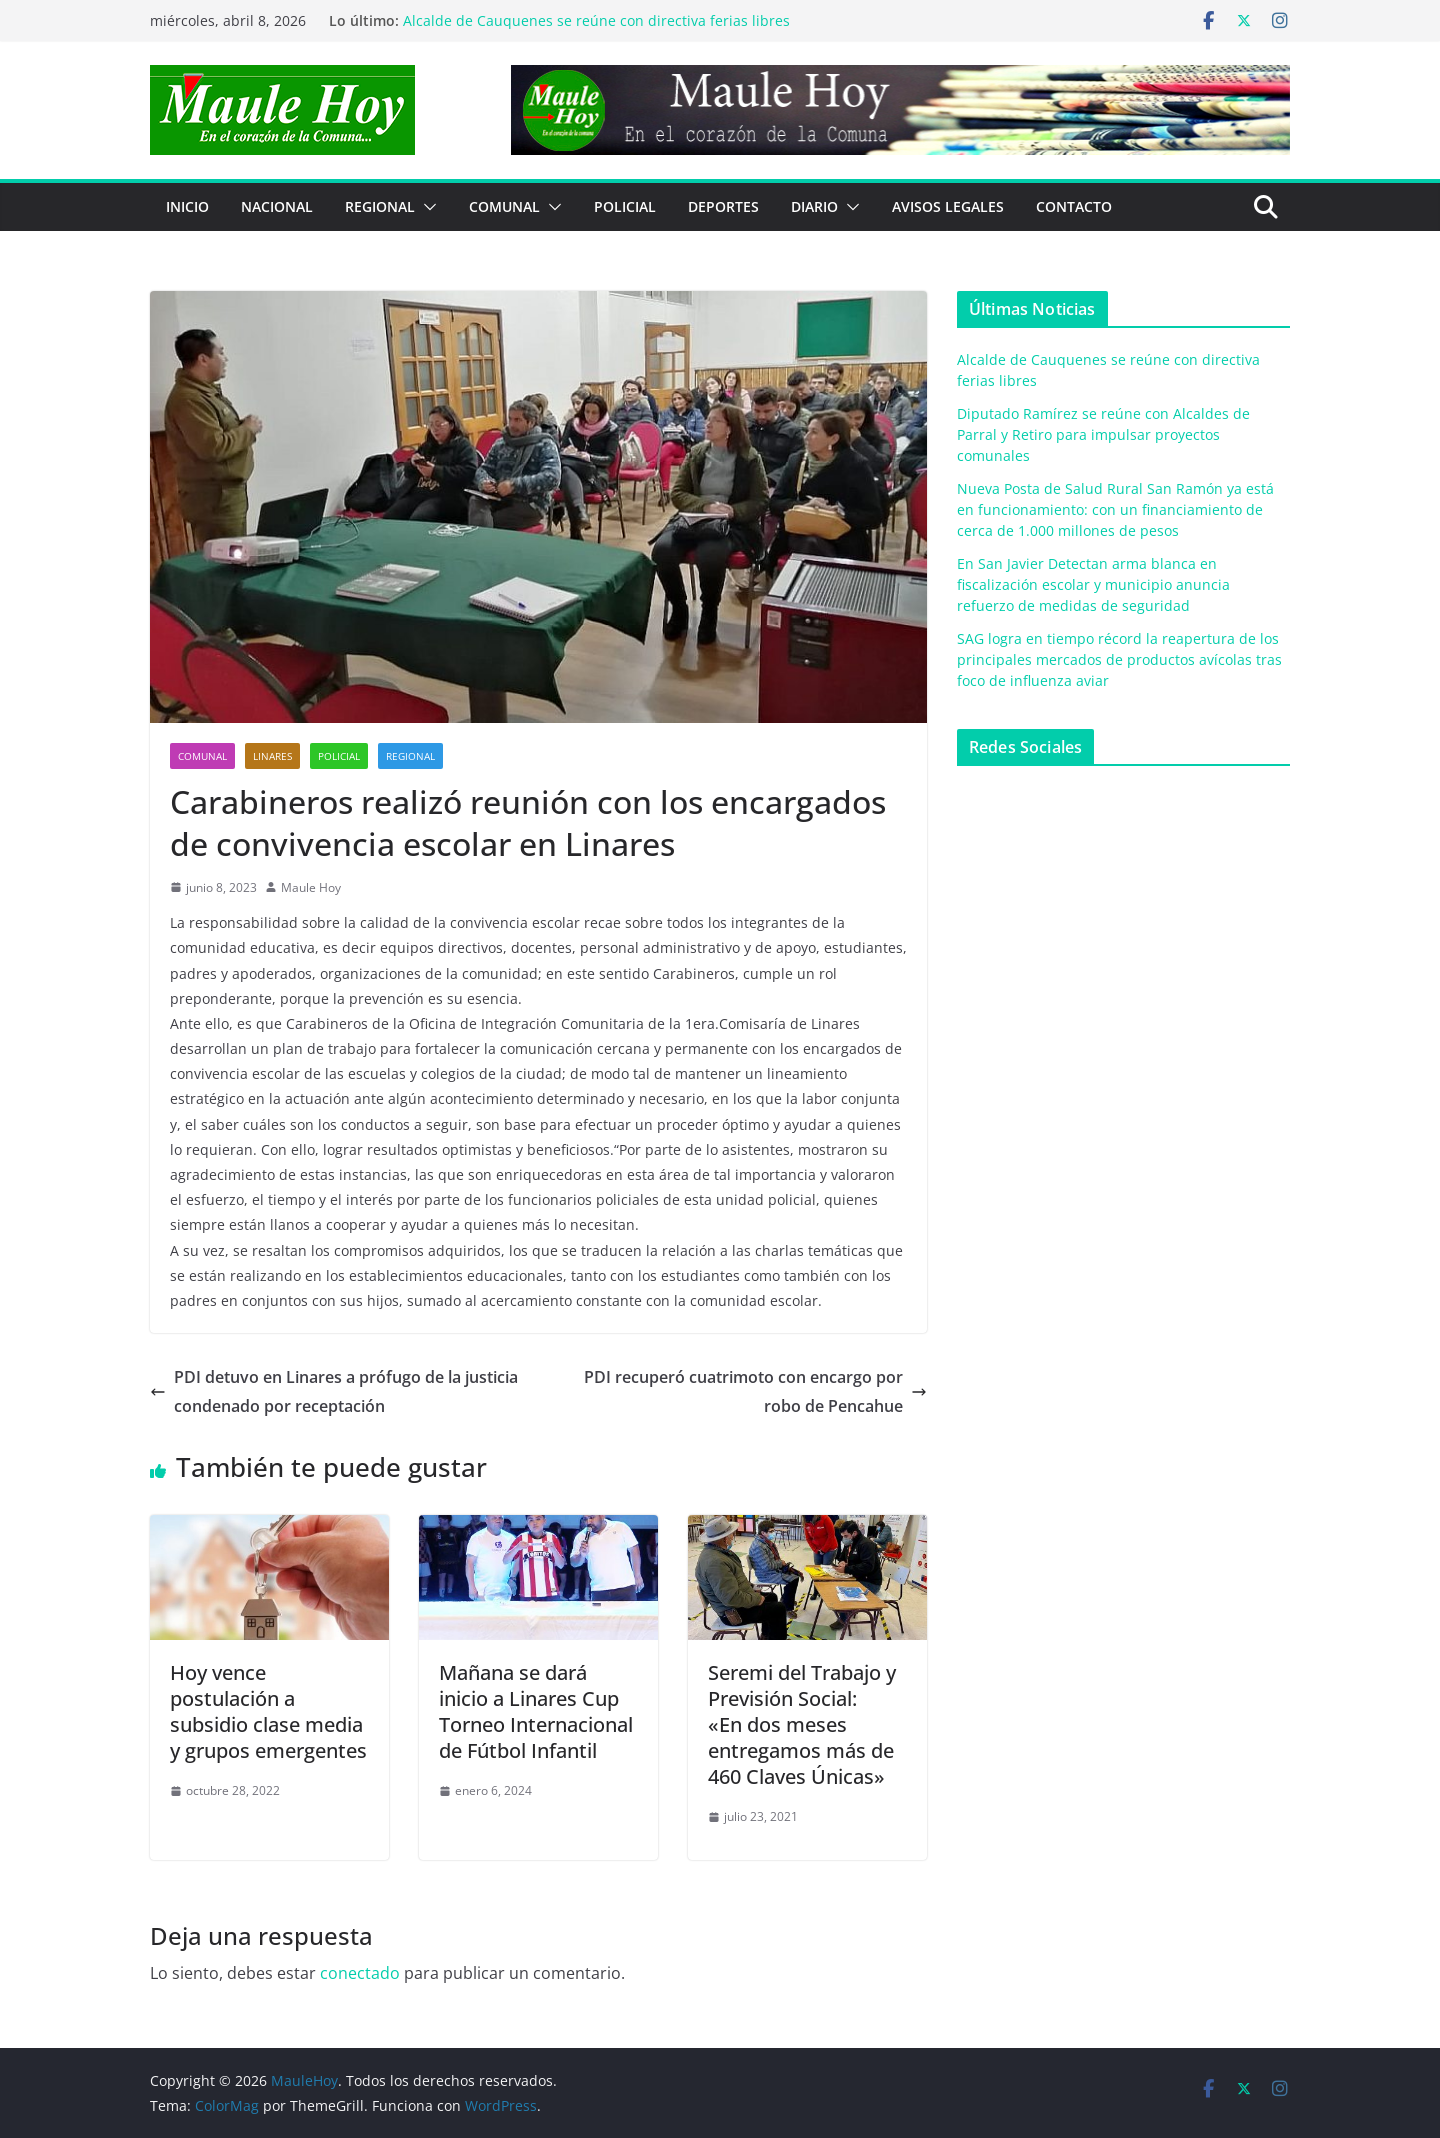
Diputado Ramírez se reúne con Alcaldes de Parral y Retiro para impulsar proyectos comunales (1103, 434)
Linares (272, 756)
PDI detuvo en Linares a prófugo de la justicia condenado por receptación (334, 1391)
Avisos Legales (948, 206)
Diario (814, 206)
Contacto (1074, 206)
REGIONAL (380, 206)
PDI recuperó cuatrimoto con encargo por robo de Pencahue (755, 1391)
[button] (426, 207)
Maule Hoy (311, 887)
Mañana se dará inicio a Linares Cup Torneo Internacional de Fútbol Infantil (536, 1711)
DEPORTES (723, 206)
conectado (360, 1973)
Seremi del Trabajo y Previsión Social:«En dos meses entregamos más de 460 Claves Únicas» (802, 1724)
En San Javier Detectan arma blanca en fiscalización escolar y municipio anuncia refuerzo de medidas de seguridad (1093, 584)
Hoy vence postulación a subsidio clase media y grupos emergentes (268, 1711)
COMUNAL (504, 206)
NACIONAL (277, 206)
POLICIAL (625, 206)
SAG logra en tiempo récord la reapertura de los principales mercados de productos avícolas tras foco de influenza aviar (1119, 659)
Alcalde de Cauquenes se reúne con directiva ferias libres (596, 20)
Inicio (187, 206)
